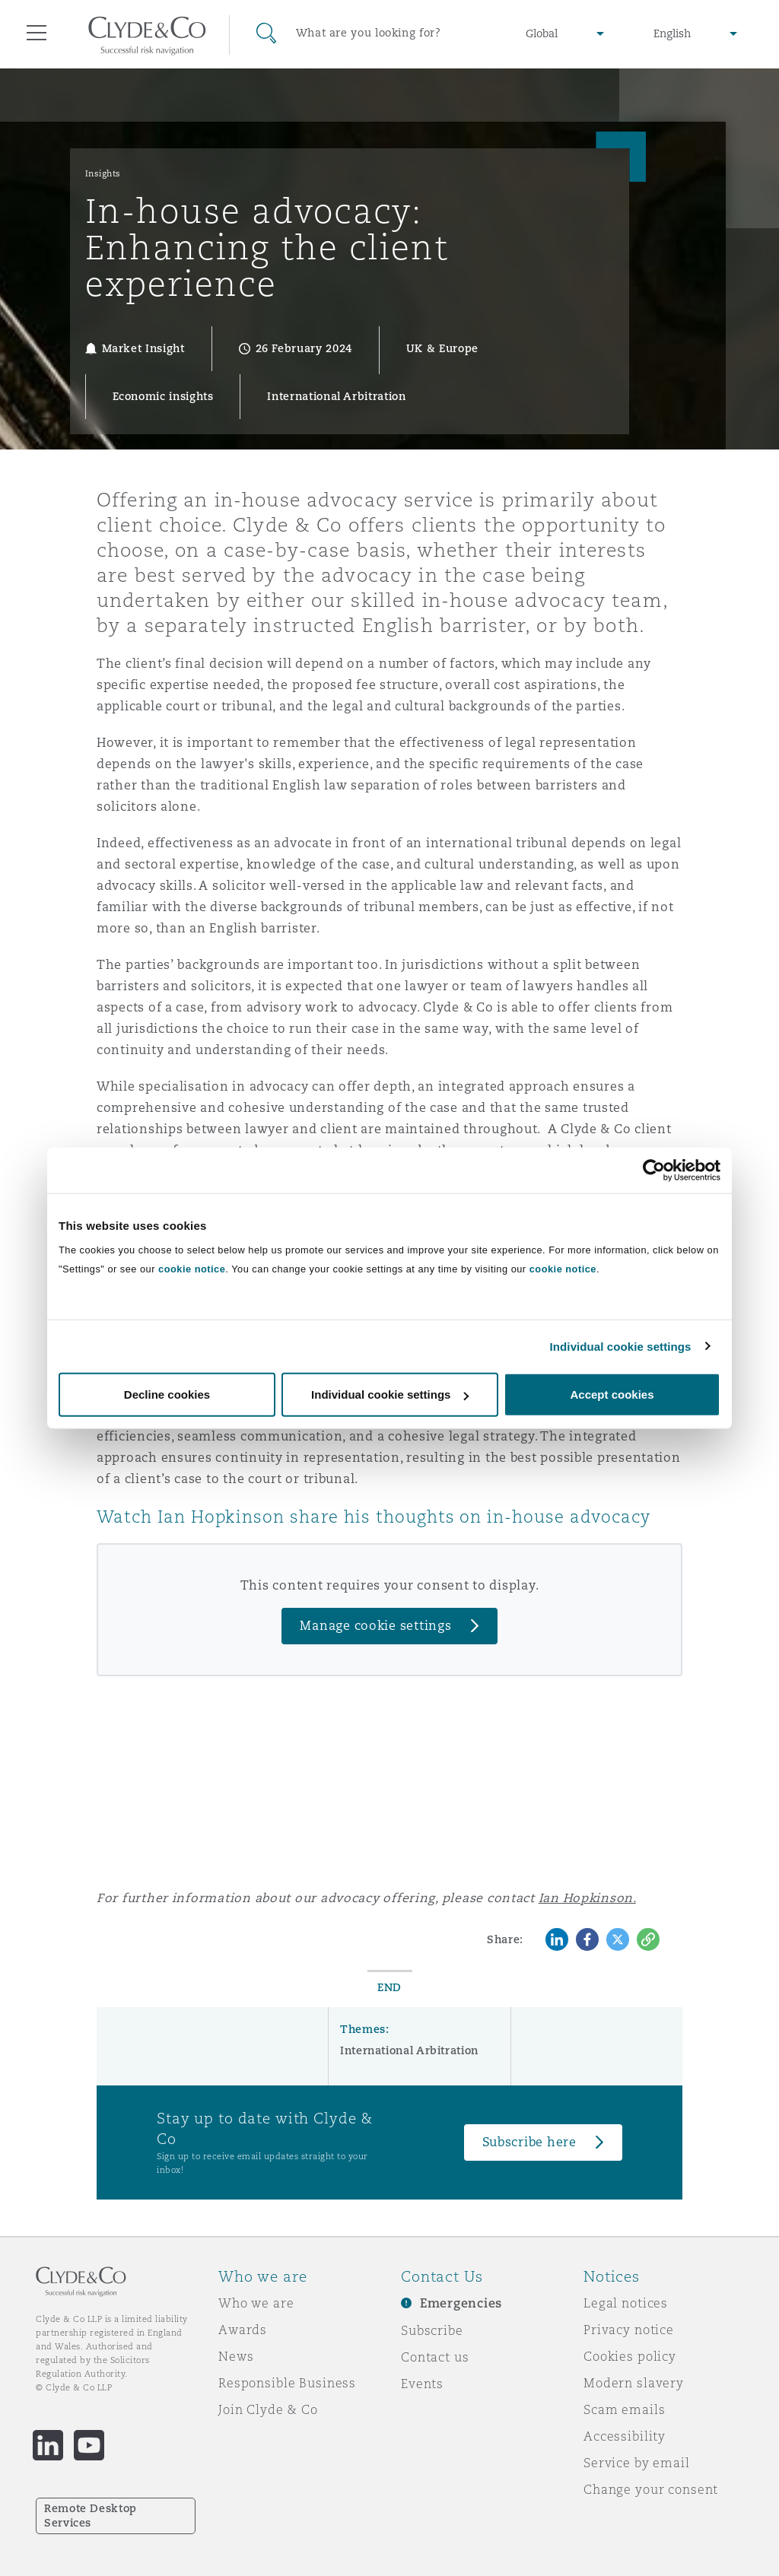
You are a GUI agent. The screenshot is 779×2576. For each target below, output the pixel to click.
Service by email (636, 2462)
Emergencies (461, 2303)
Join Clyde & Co (268, 2409)
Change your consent (650, 2489)
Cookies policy (629, 2356)
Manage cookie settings (375, 1626)
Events (422, 2383)
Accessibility (624, 2436)
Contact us (435, 2357)
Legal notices (625, 2303)
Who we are (256, 2303)
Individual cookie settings (621, 1345)
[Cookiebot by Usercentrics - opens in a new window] (653, 1169)
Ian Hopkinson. (587, 1898)
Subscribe (432, 2330)
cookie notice (191, 1269)
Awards (242, 2329)
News (235, 2356)
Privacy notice (628, 2329)
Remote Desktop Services (90, 2515)
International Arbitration (409, 2050)
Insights (103, 173)
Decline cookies (167, 1394)
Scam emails (624, 2409)
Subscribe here (529, 2142)
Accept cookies (611, 1394)
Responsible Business (287, 2382)
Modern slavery (633, 2382)
